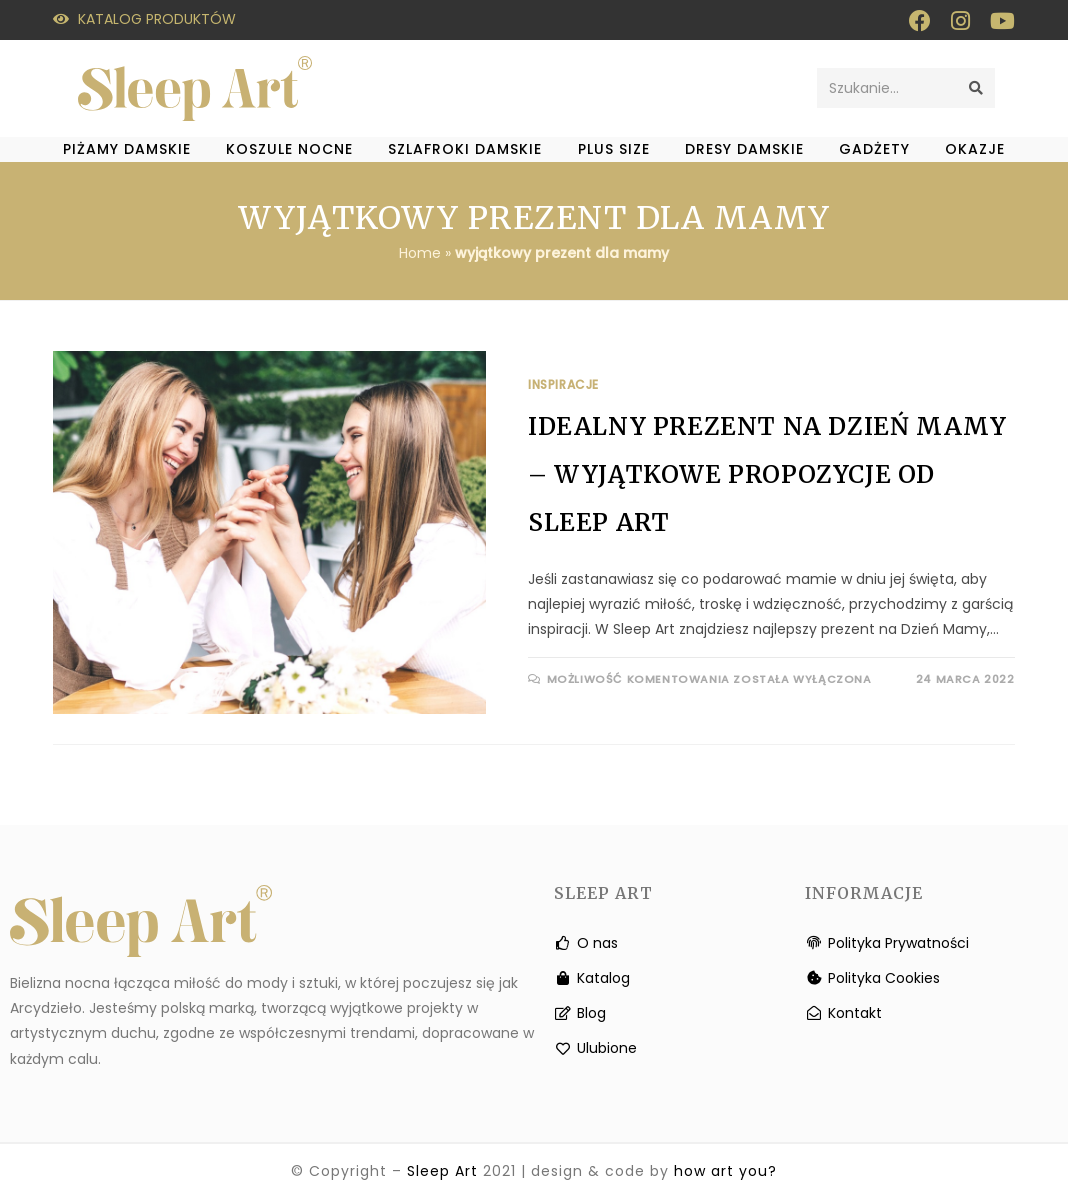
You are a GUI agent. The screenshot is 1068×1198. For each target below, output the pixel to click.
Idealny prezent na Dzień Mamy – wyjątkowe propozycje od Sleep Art (767, 474)
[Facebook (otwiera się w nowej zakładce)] (920, 21)
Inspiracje (563, 384)
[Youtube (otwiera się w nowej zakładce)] (997, 21)
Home (420, 253)
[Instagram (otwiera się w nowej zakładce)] (960, 21)
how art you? (725, 1171)
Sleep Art (442, 1171)
